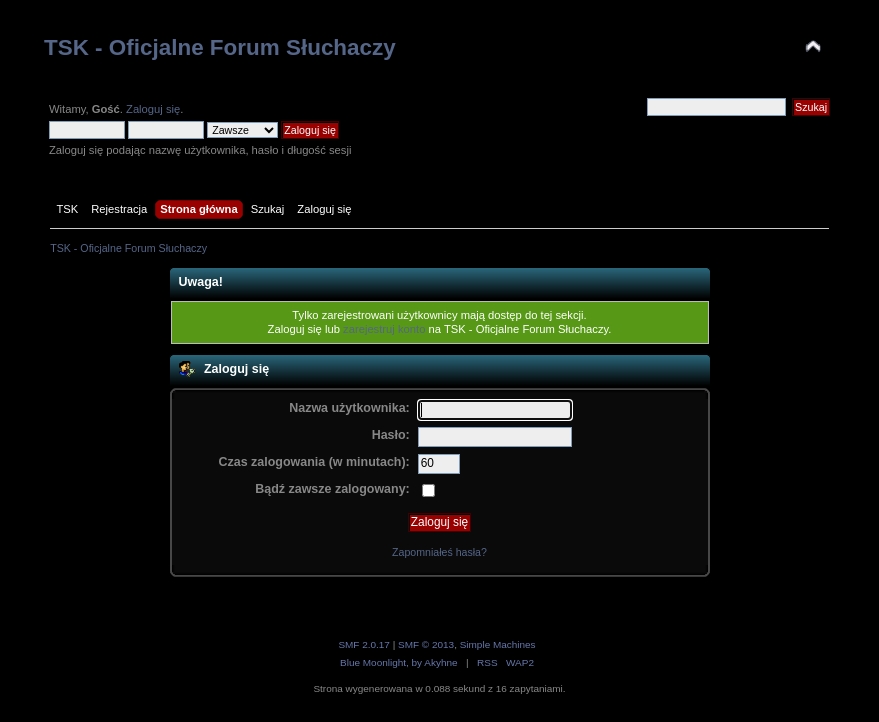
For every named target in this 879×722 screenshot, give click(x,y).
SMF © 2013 (426, 644)
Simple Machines (498, 644)
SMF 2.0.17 (364, 644)
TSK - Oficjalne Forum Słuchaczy (220, 47)
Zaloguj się (153, 109)
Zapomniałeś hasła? (439, 552)
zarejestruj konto (384, 329)
